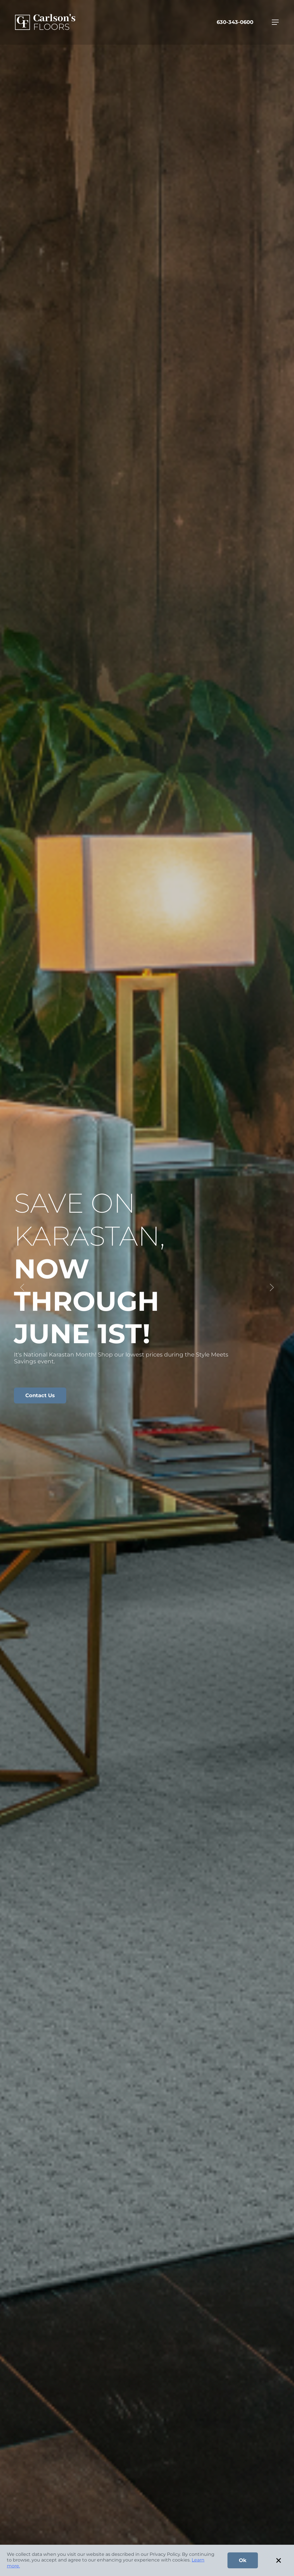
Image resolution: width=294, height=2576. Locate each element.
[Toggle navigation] (275, 22)
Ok (243, 2560)
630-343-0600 (235, 22)
